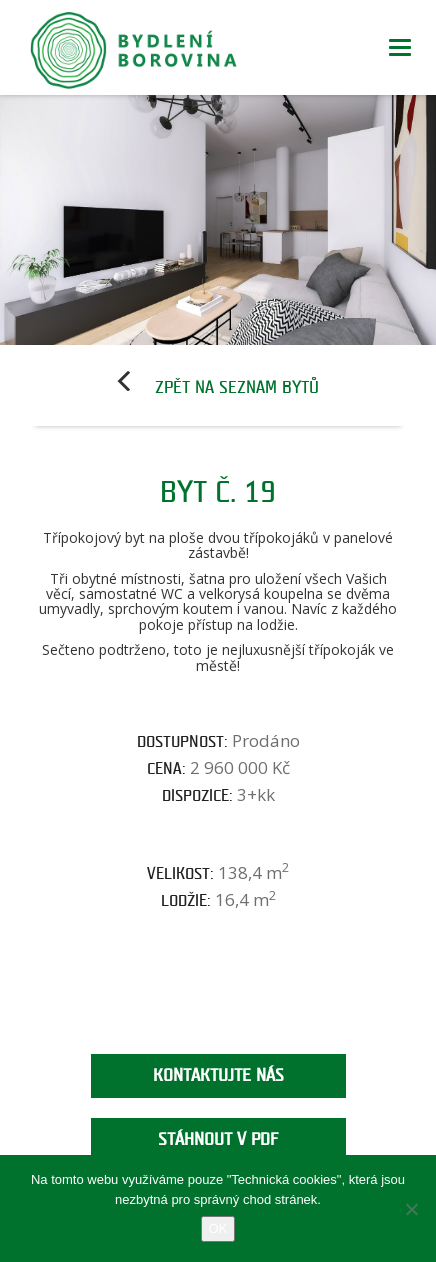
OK (218, 1228)
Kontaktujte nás (218, 1075)
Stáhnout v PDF (218, 1139)
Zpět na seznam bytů (237, 387)
